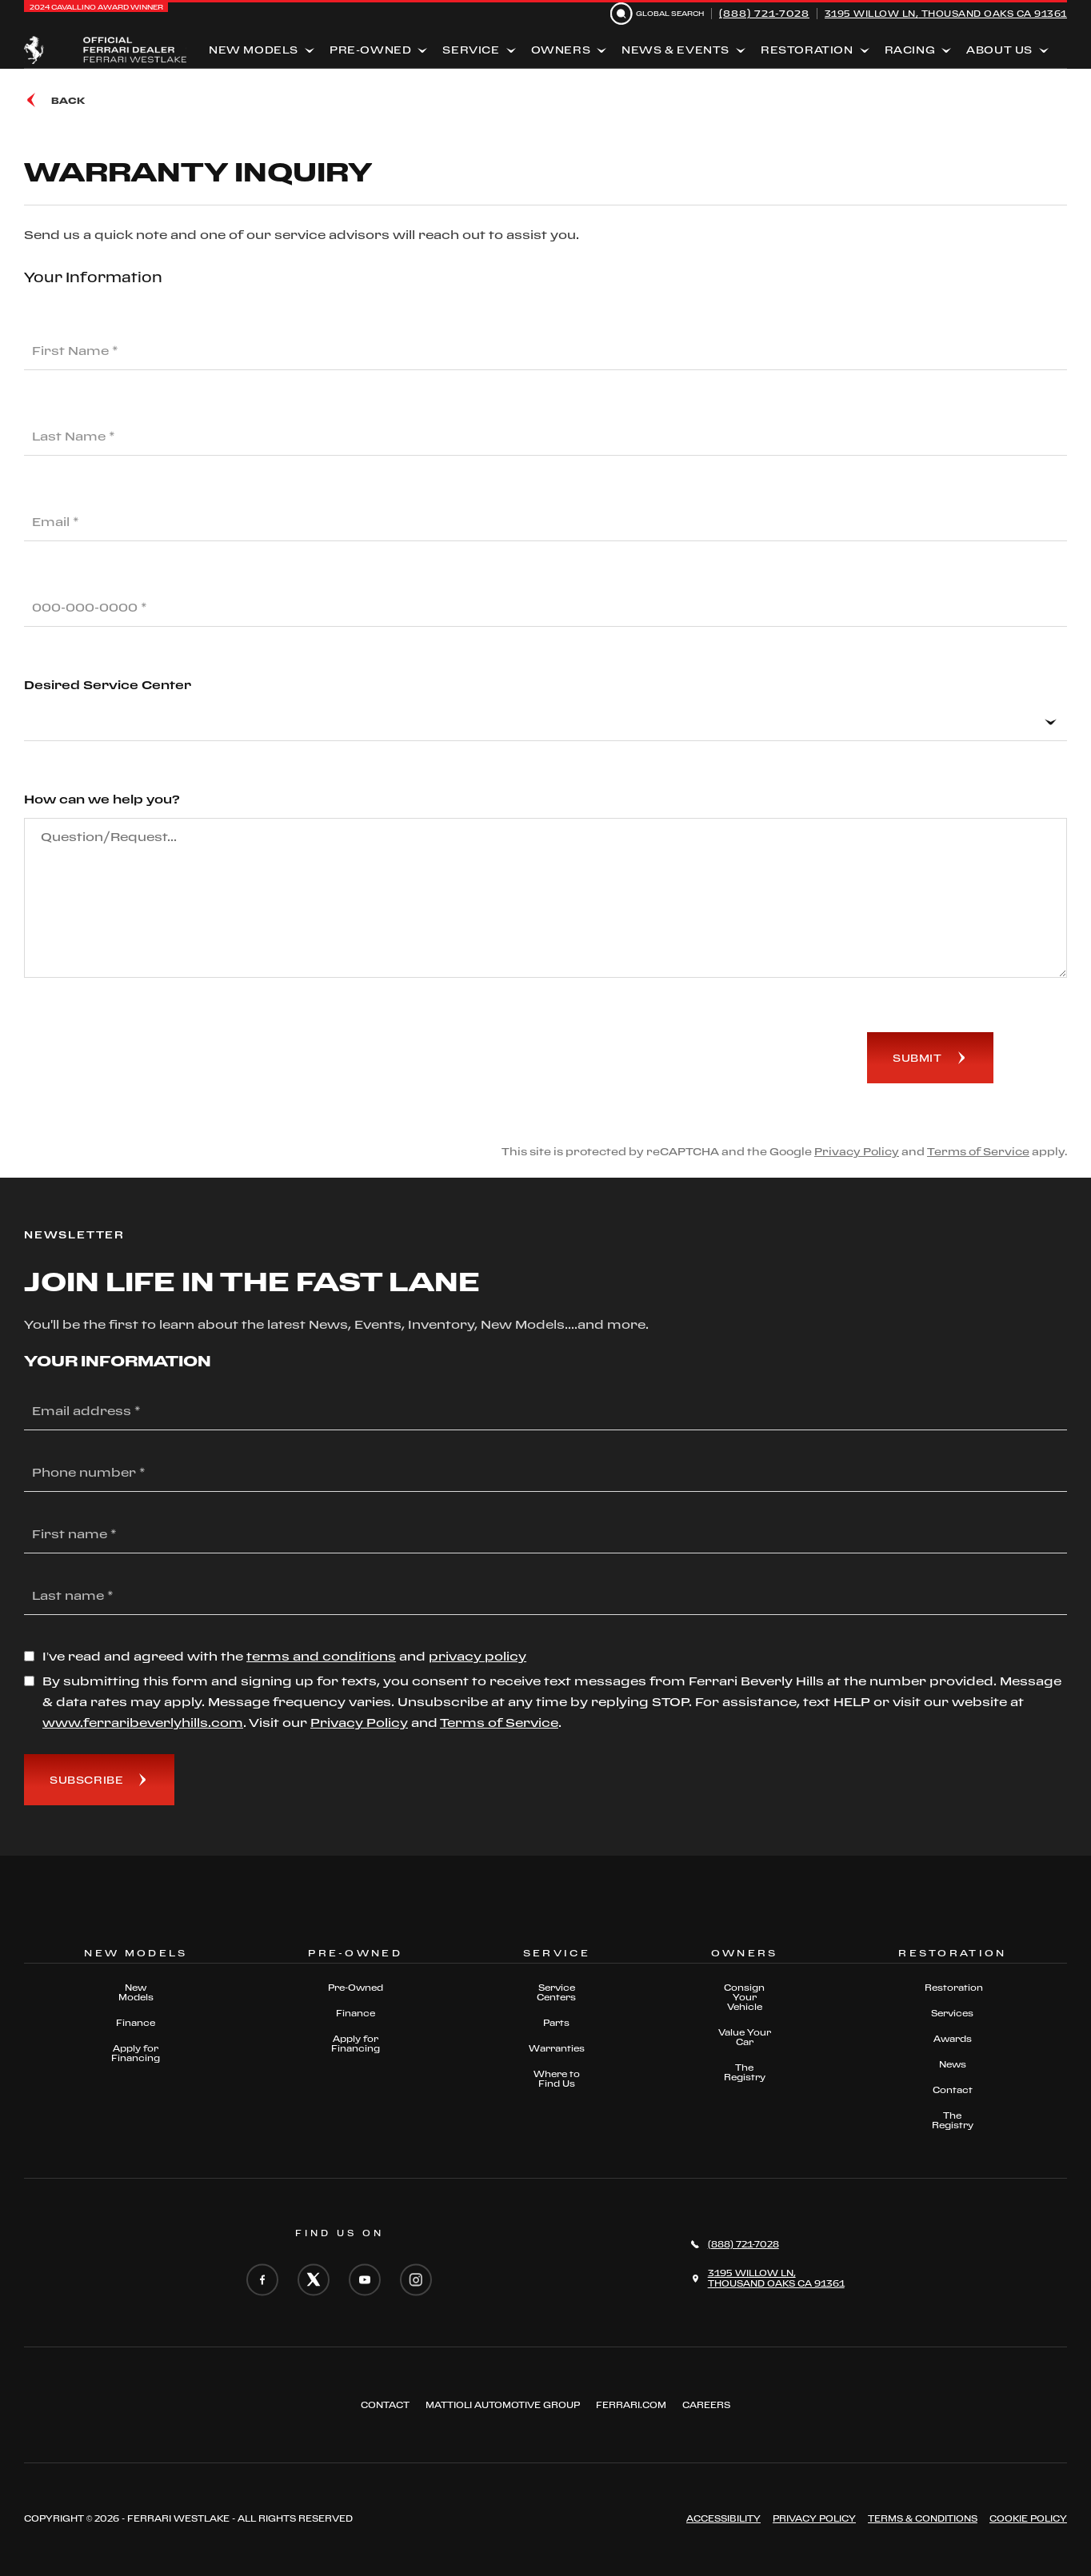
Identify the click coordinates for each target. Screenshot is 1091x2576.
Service (470, 49)
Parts (556, 2023)
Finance (135, 2023)
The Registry (744, 2072)
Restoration (807, 49)
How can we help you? (102, 799)
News (952, 2064)
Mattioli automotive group (503, 2405)
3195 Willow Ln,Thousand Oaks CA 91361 (776, 2278)
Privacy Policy (856, 1151)
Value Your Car (744, 2037)
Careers (706, 2405)
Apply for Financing (135, 2053)
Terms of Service (978, 1151)
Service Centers (556, 1992)
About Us (999, 49)
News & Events (675, 49)
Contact (953, 2090)
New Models (253, 49)
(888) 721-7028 (764, 13)
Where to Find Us (557, 2078)
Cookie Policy (1028, 2518)
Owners (561, 49)
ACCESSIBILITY (723, 2518)
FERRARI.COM (631, 2405)
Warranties (557, 2048)
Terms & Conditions (922, 2518)
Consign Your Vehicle (744, 1997)
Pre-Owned (370, 49)
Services (952, 2013)
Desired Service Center (107, 685)
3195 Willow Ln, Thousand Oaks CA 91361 (946, 13)
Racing (910, 49)
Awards (952, 2039)
